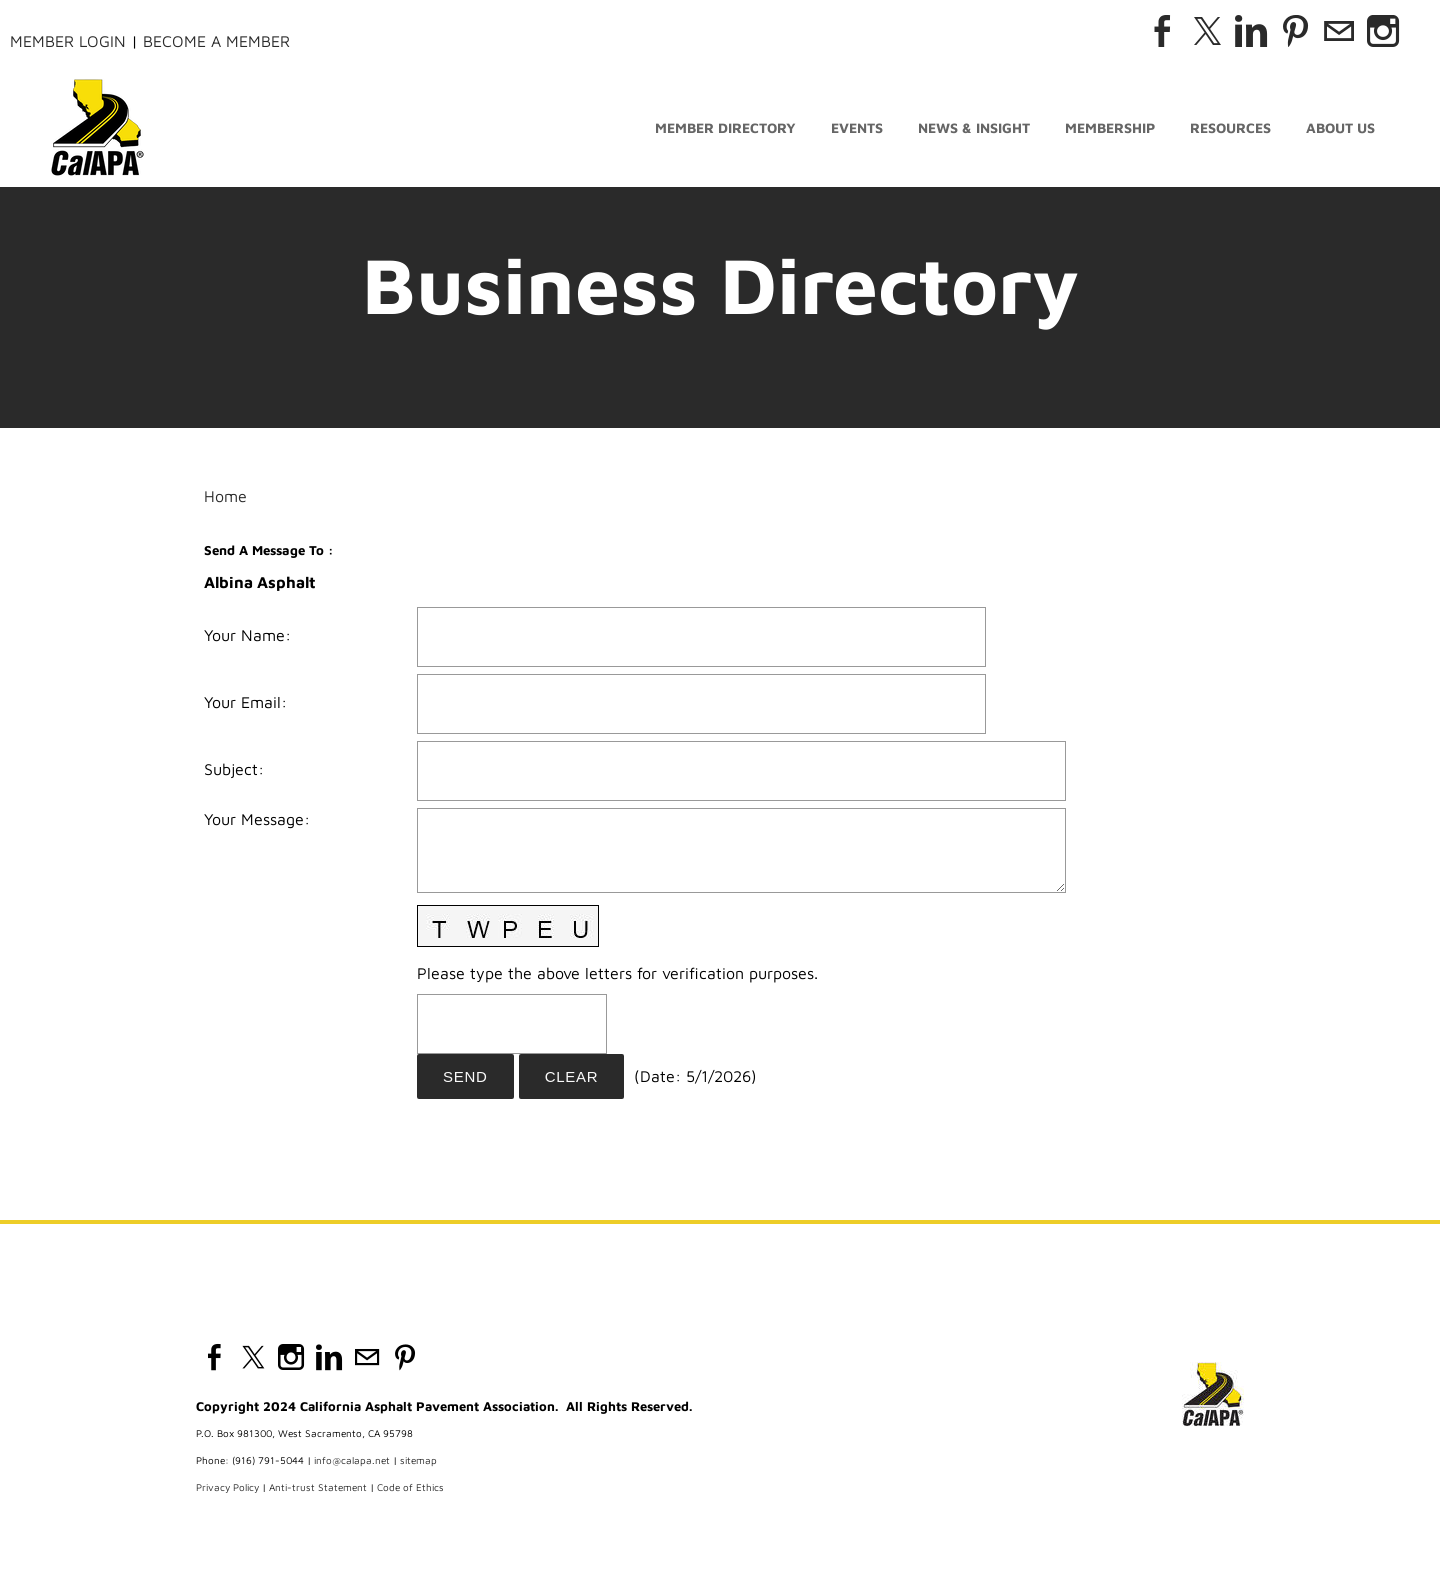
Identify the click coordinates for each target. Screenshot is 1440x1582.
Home (225, 496)
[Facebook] (1163, 31)
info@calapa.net (352, 1460)
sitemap (418, 1460)
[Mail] (1339, 31)
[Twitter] (1207, 31)
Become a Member (216, 41)
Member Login (68, 41)
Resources (1230, 127)
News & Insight (974, 127)
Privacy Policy (227, 1487)
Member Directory (725, 127)
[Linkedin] (1251, 31)
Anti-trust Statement (318, 1487)
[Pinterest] (1295, 31)
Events (857, 127)
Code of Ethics (410, 1487)
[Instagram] (1383, 31)
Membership (1110, 127)
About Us (1340, 127)
